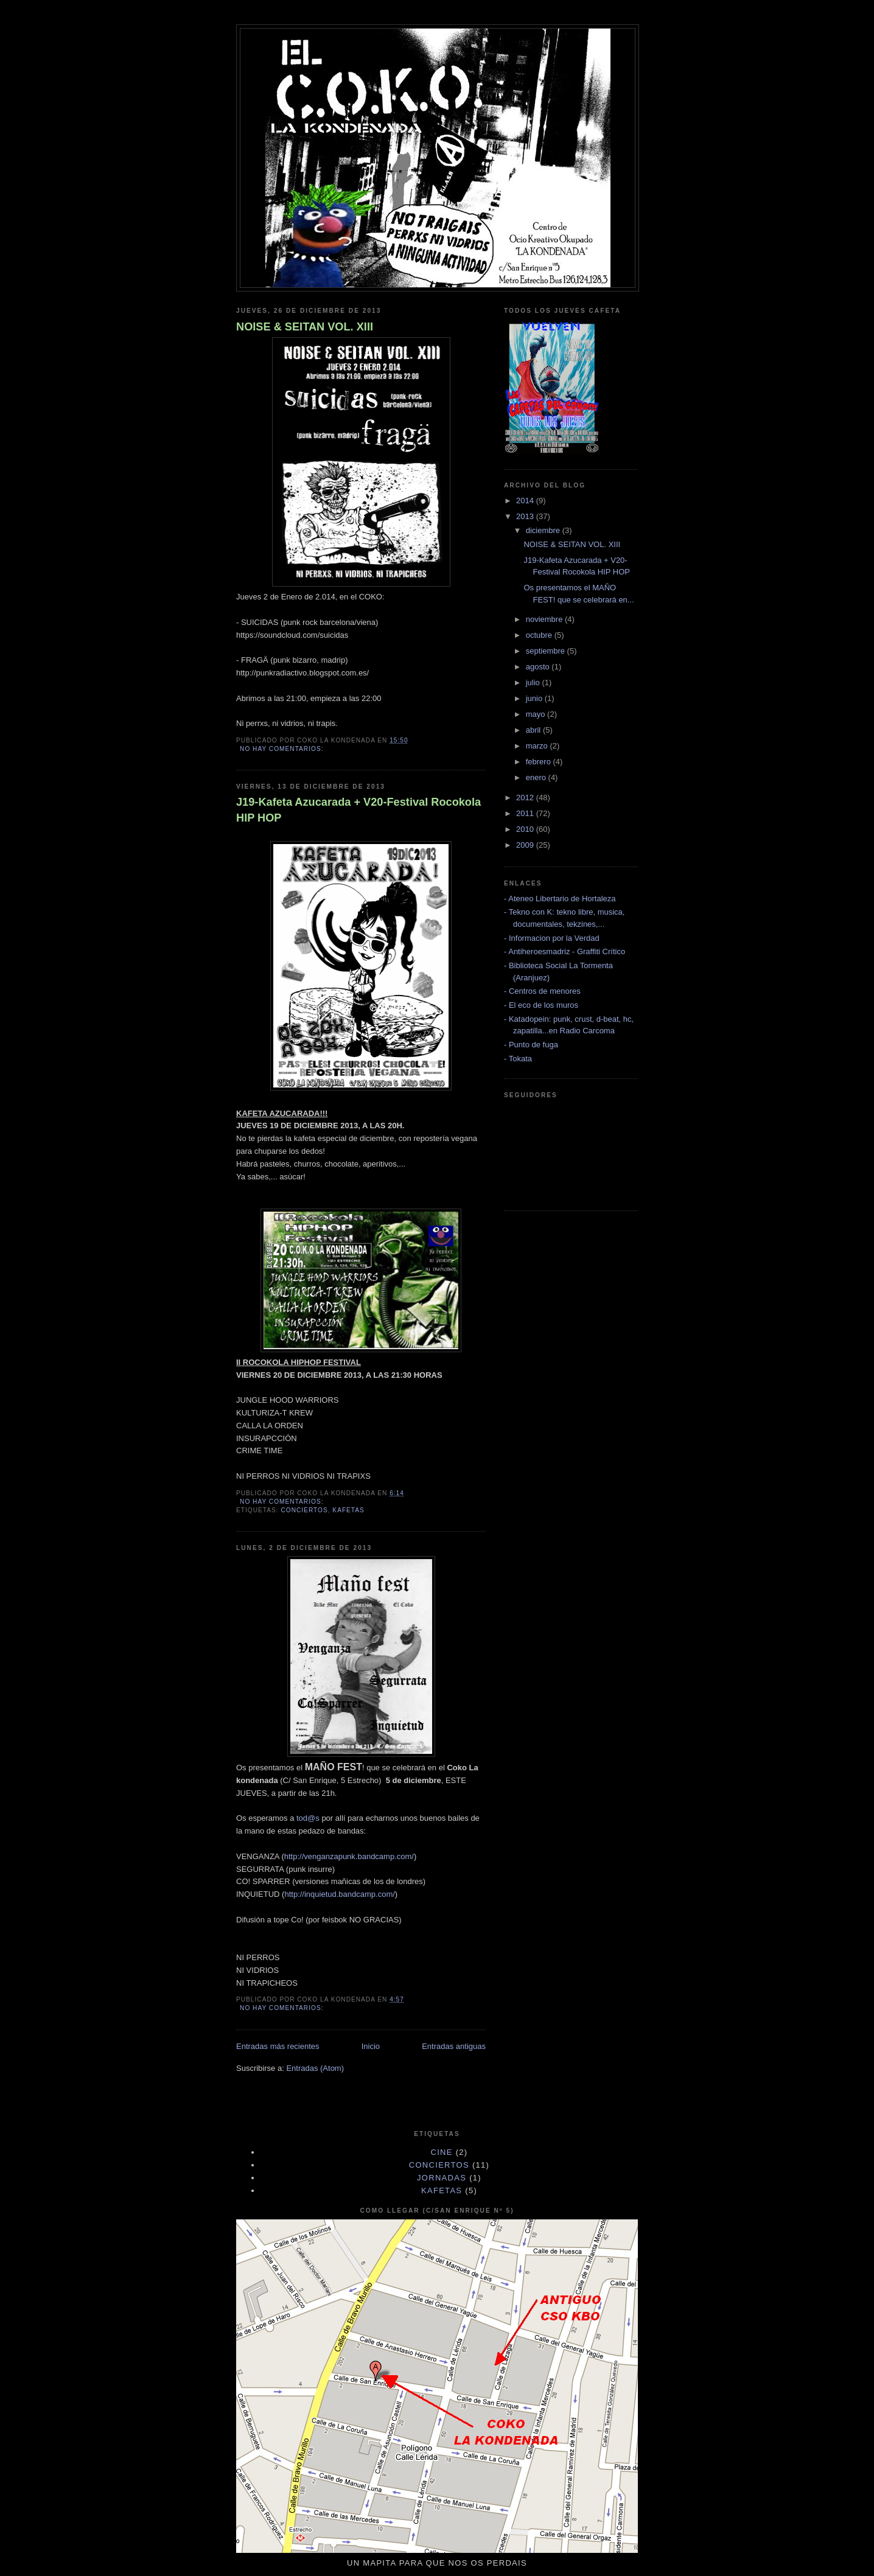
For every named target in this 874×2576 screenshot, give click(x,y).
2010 (526, 829)
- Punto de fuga (531, 1044)
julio (534, 682)
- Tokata (518, 1058)
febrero (539, 761)
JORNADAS (441, 2177)
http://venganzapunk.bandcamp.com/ (349, 1856)
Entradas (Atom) (315, 2068)
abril (534, 730)
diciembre (544, 530)
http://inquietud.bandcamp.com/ (339, 1894)
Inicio (371, 2046)
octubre (540, 635)
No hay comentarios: (283, 748)
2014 (526, 500)
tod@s (308, 1818)
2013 (526, 516)
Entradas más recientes (278, 2046)
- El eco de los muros (541, 1005)
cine (442, 2152)
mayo (536, 714)
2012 (526, 797)
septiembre (546, 650)
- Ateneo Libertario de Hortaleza (560, 898)
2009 (526, 845)
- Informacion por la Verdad (552, 938)
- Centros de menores (542, 991)
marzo (538, 745)
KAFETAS (348, 1510)
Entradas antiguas (454, 2046)
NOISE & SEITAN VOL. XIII (304, 327)
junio (535, 698)
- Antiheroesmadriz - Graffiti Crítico (564, 951)
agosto (539, 666)
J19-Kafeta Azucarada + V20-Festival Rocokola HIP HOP (358, 809)
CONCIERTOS (304, 1510)
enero (537, 777)
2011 (526, 813)
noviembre (545, 619)
